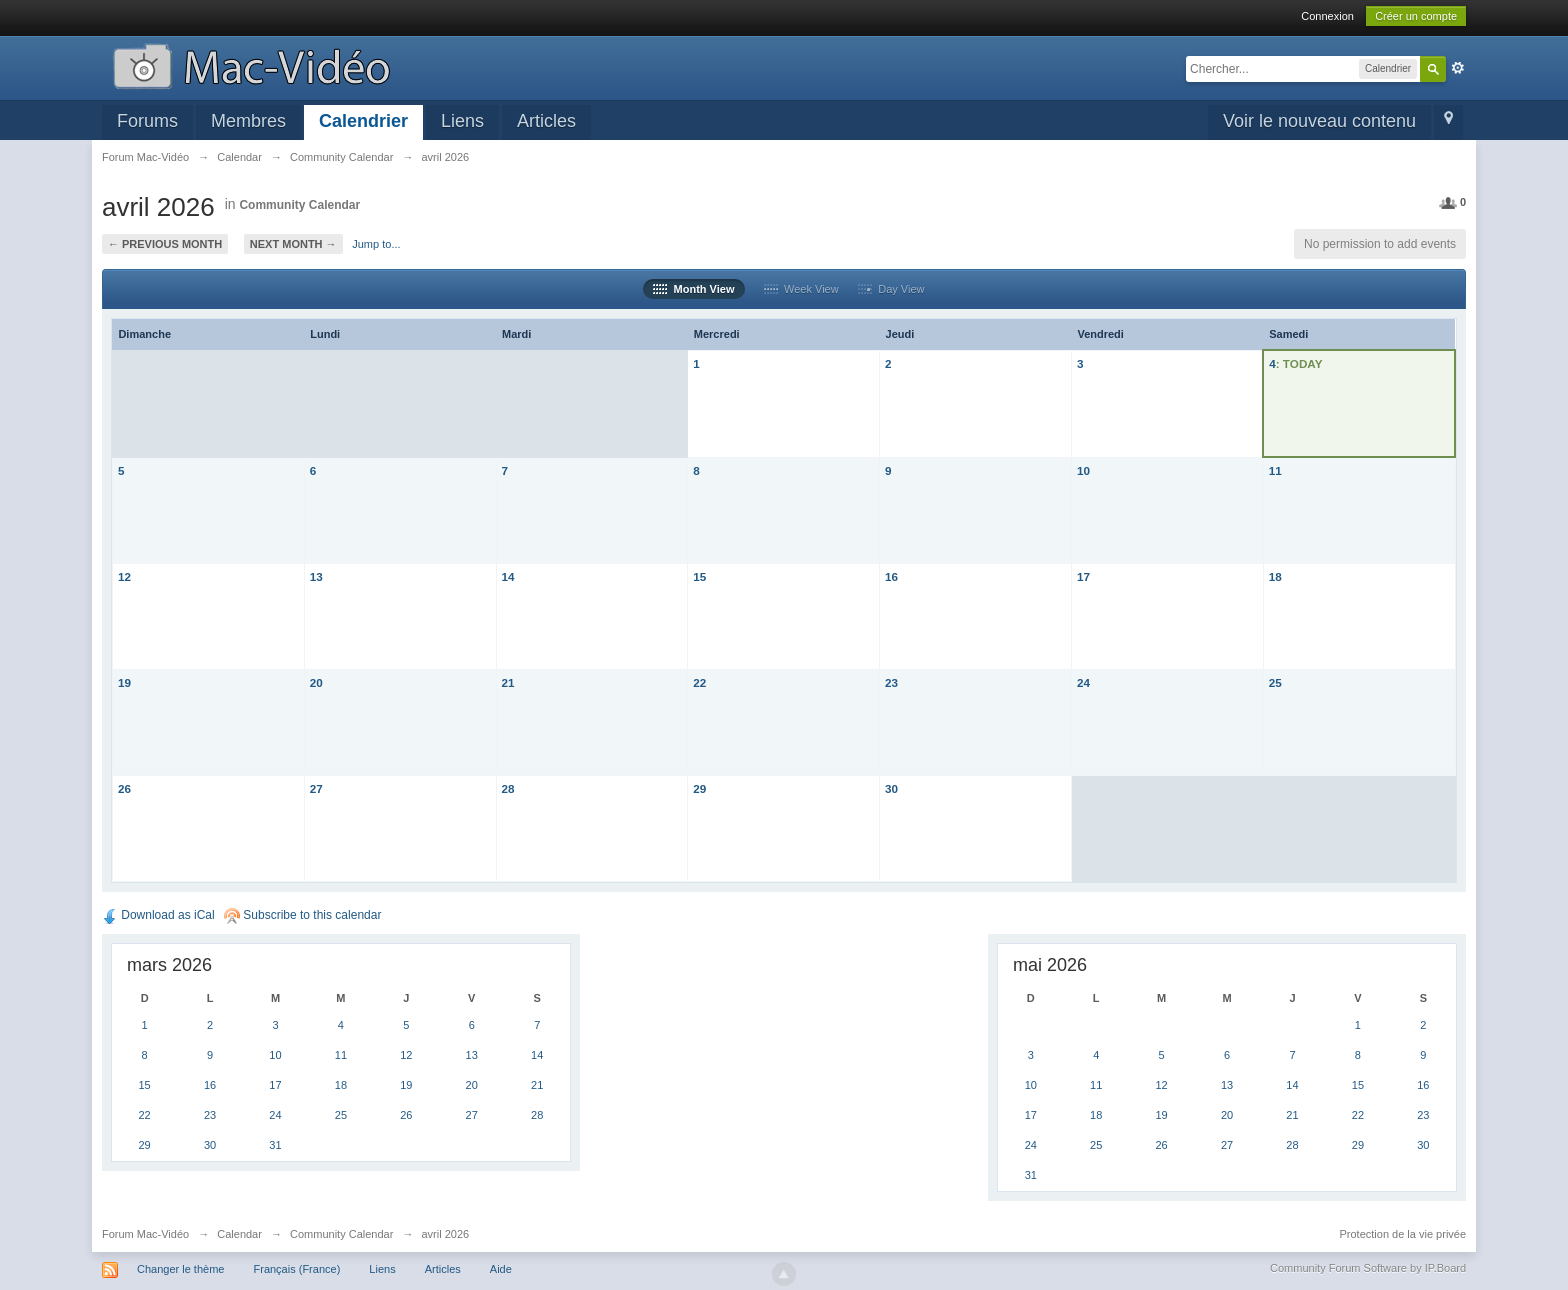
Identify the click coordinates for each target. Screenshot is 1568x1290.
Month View (693, 289)
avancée (1458, 68)
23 (891, 682)
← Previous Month (165, 244)
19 (124, 682)
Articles (546, 121)
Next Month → (293, 244)
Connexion (1327, 16)
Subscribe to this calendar (302, 915)
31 (275, 1145)
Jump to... (376, 244)
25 (1275, 682)
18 (1275, 576)
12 (124, 576)
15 (699, 576)
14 (508, 576)
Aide (501, 1269)
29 (699, 788)
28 (508, 788)
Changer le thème (180, 1269)
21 (508, 682)
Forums (147, 121)
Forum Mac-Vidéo (145, 1234)
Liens (462, 121)
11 (1275, 470)
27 (316, 788)
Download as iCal (158, 915)
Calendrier (363, 121)
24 (1083, 682)
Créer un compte (1416, 16)
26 (124, 788)
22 (699, 682)
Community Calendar (299, 205)
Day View (891, 289)
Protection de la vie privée (1403, 1234)
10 (1083, 470)
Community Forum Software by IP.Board (1368, 1268)
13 (316, 576)
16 (891, 576)
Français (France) (297, 1269)
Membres (248, 121)
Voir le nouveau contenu (1319, 121)
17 (1083, 576)
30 (891, 788)
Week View (801, 289)
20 (316, 682)
